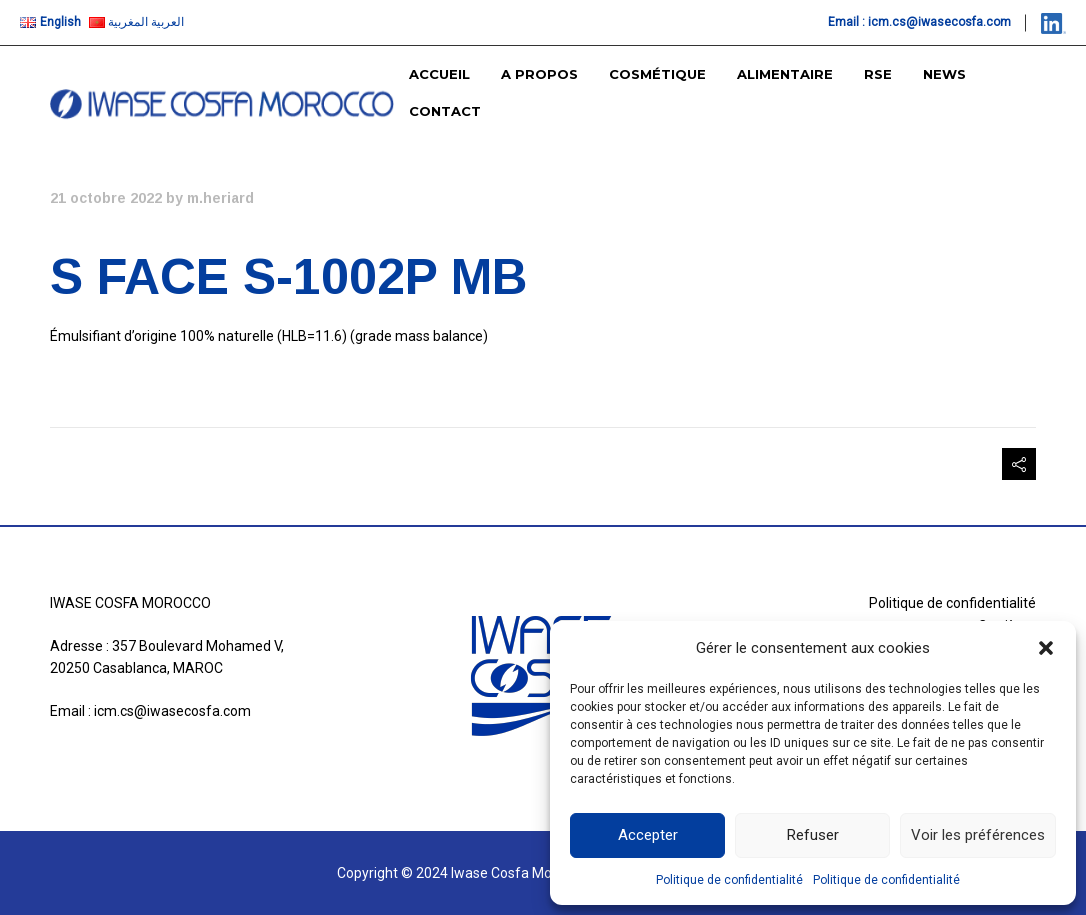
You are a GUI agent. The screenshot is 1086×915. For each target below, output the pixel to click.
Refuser (813, 835)
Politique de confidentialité (729, 880)
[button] (1046, 648)
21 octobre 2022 (106, 198)
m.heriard (220, 198)
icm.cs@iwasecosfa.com (939, 22)
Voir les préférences (978, 835)
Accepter (648, 835)
